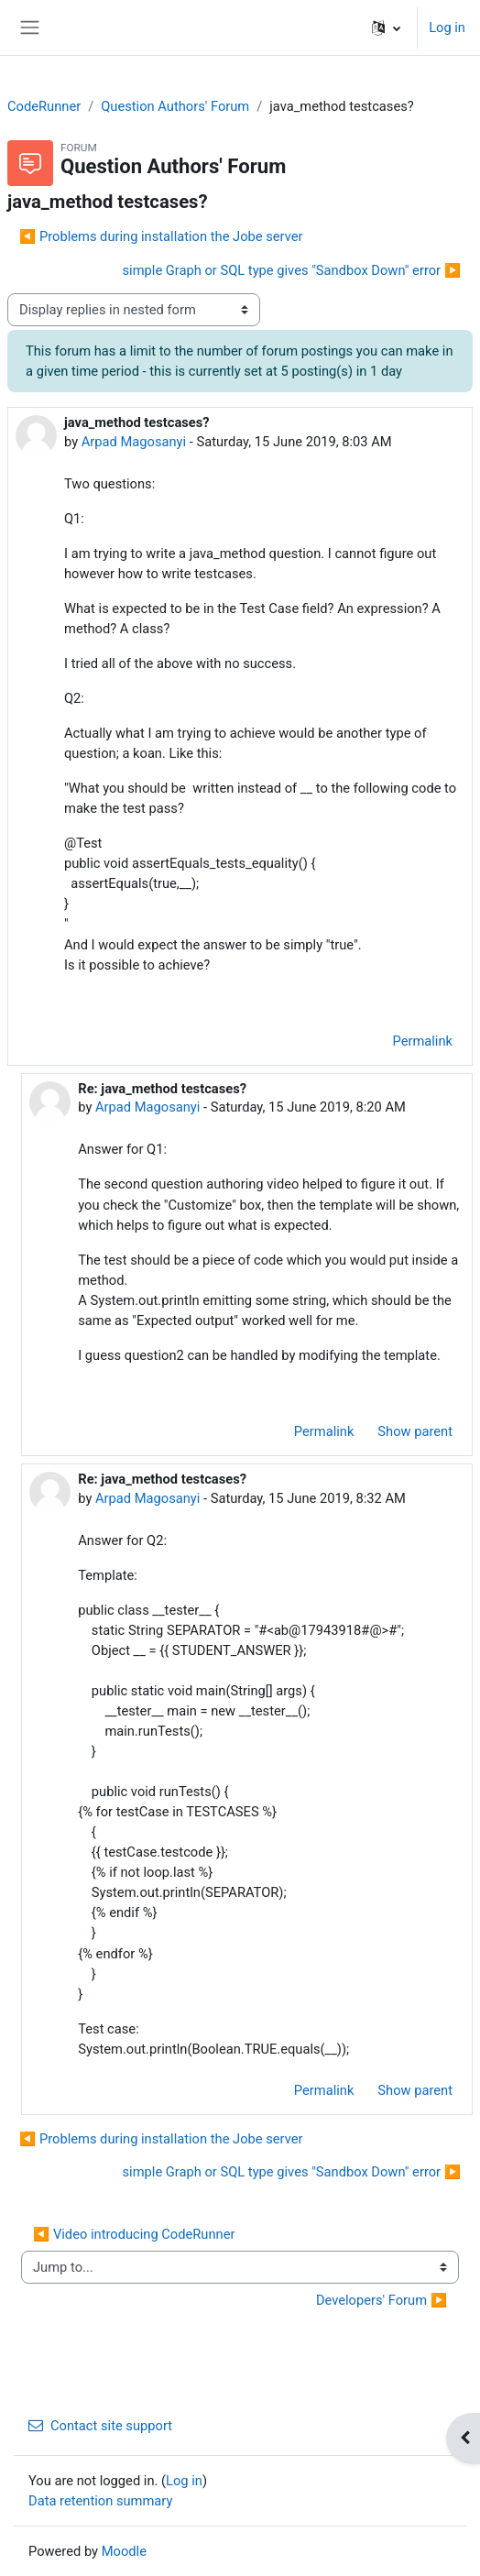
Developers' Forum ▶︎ (381, 2300)
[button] (386, 27)
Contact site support (100, 2425)
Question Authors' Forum (175, 106)
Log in (447, 27)
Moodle (124, 2551)
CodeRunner (44, 106)
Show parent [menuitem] (415, 1431)
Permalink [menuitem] (422, 1041)
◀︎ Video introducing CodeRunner (134, 2234)
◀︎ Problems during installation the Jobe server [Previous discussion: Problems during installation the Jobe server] (161, 236)
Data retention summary (100, 2501)
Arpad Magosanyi (134, 441)
